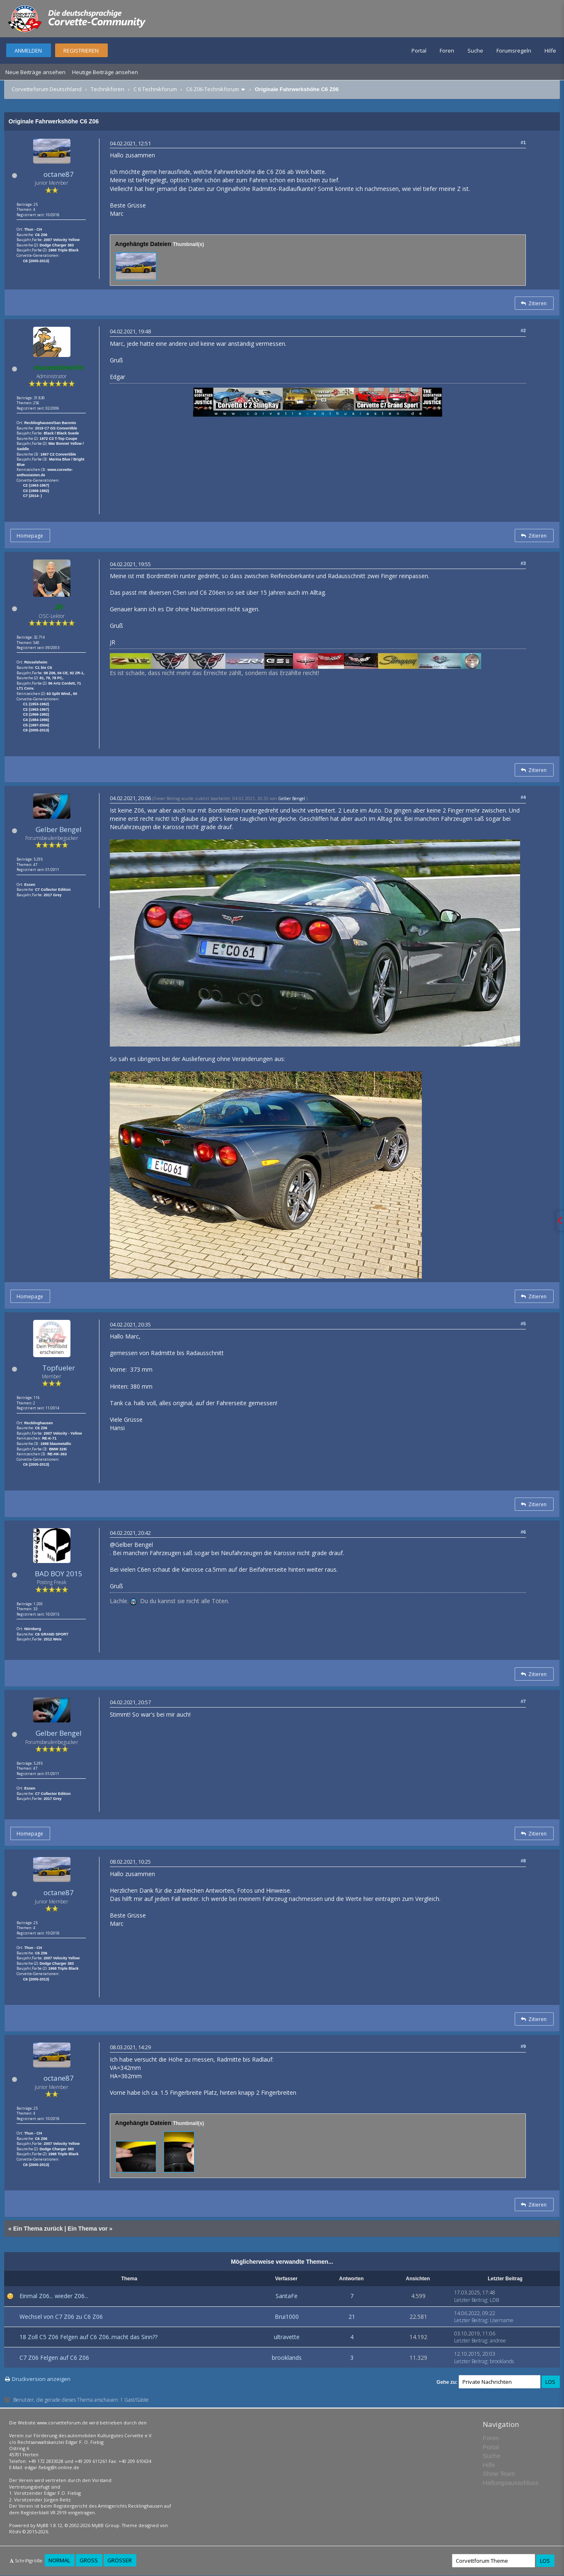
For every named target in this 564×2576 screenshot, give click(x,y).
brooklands (287, 2357)
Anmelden (28, 50)
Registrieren (81, 50)
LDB (494, 2299)
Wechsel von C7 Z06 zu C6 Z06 (61, 2316)
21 (352, 2316)
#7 (523, 1701)
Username (501, 2320)
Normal (59, 2560)
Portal (419, 50)
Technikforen (107, 89)
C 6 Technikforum (155, 89)
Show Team (499, 2473)
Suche (475, 50)
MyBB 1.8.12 (49, 2525)
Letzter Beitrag (470, 2299)
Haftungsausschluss (510, 2482)
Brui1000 (287, 2316)
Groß (89, 2560)
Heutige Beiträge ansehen (105, 72)
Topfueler (58, 1367)
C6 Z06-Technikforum (212, 89)
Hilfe (550, 50)
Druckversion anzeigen (41, 2379)
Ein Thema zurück (38, 2228)
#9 (523, 2046)
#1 (523, 142)
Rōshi (15, 2531)
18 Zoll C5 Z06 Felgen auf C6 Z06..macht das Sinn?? (88, 2337)
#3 (523, 563)
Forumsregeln (513, 50)
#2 (523, 330)
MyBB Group (105, 2525)
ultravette (287, 2337)
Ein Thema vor (87, 2228)
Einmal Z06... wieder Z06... (53, 2296)
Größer (119, 2560)
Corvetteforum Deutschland (47, 89)
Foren (447, 50)
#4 (523, 797)
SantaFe (287, 2296)
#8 (523, 1860)
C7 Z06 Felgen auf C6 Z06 (54, 2357)
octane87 (59, 174)
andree (498, 2340)
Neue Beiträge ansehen (35, 72)
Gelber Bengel (59, 829)
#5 (523, 1323)
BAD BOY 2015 (58, 1573)
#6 (523, 1531)
